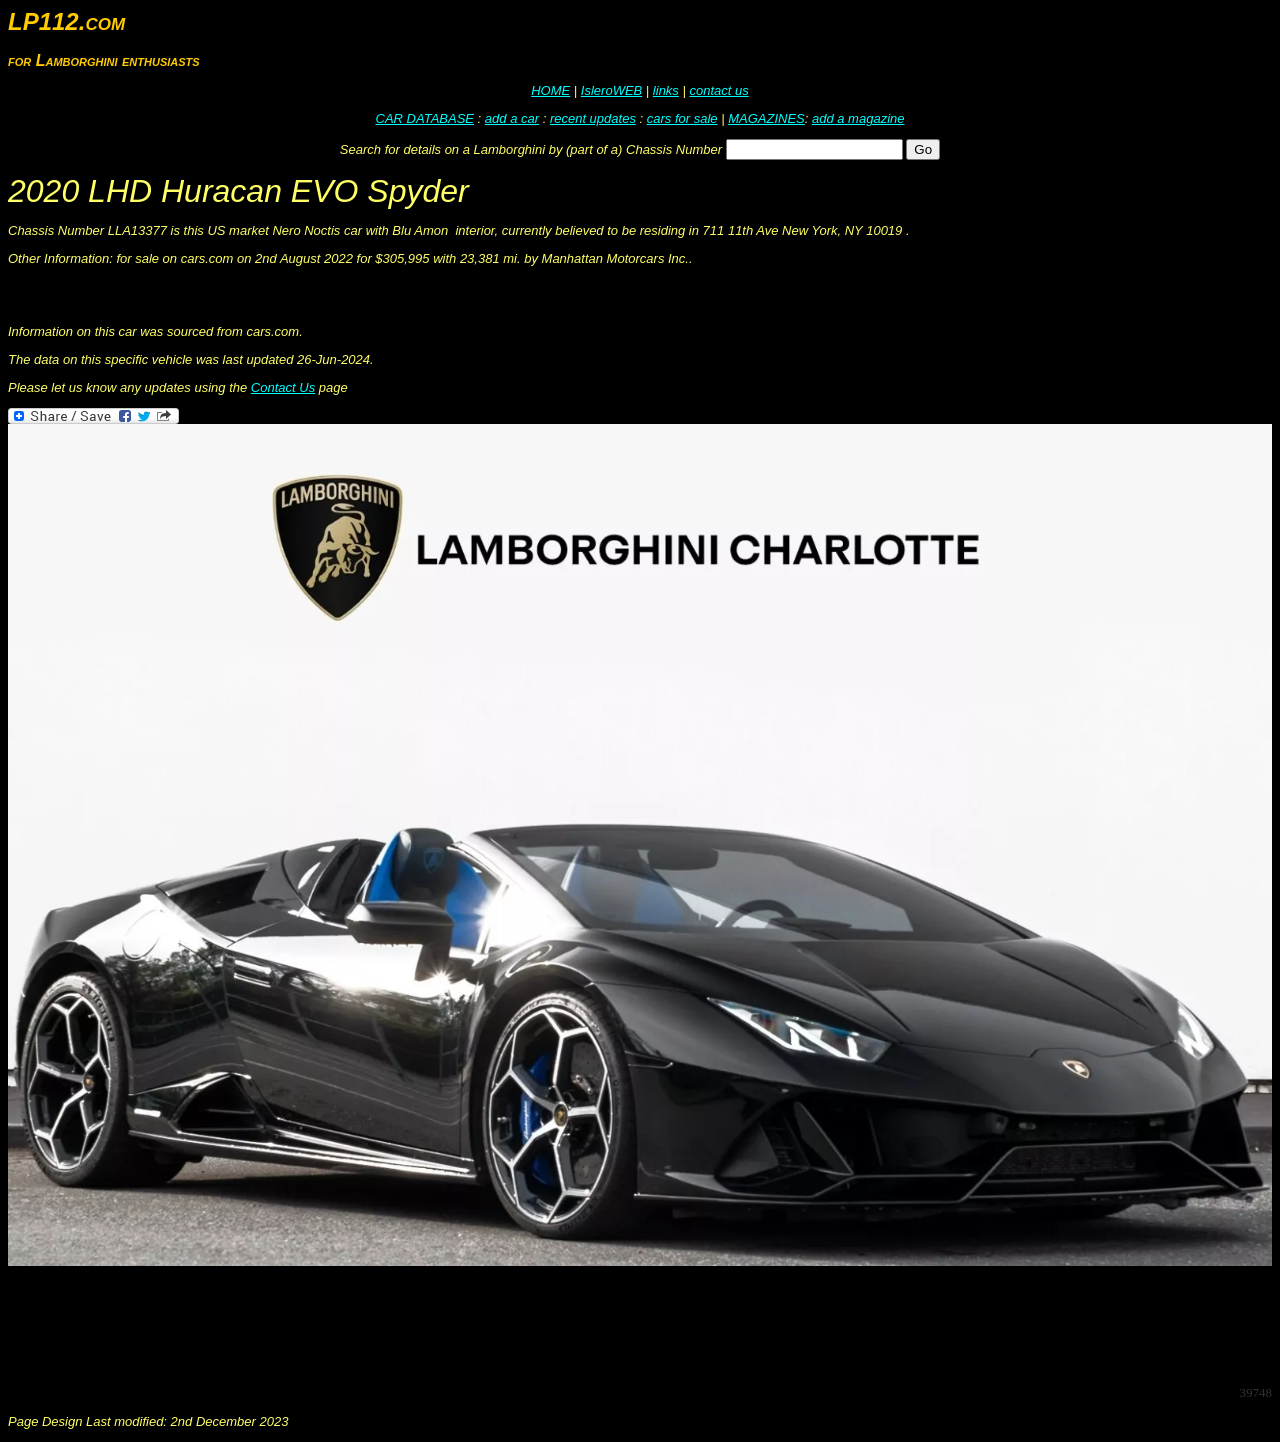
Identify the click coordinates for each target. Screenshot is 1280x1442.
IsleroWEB (611, 90)
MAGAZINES (766, 118)
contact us (718, 90)
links (666, 90)
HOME (550, 90)
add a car (512, 118)
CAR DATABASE (425, 118)
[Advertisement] (372, 1324)
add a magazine (858, 118)
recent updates (593, 118)
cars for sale (682, 118)
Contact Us (283, 387)
